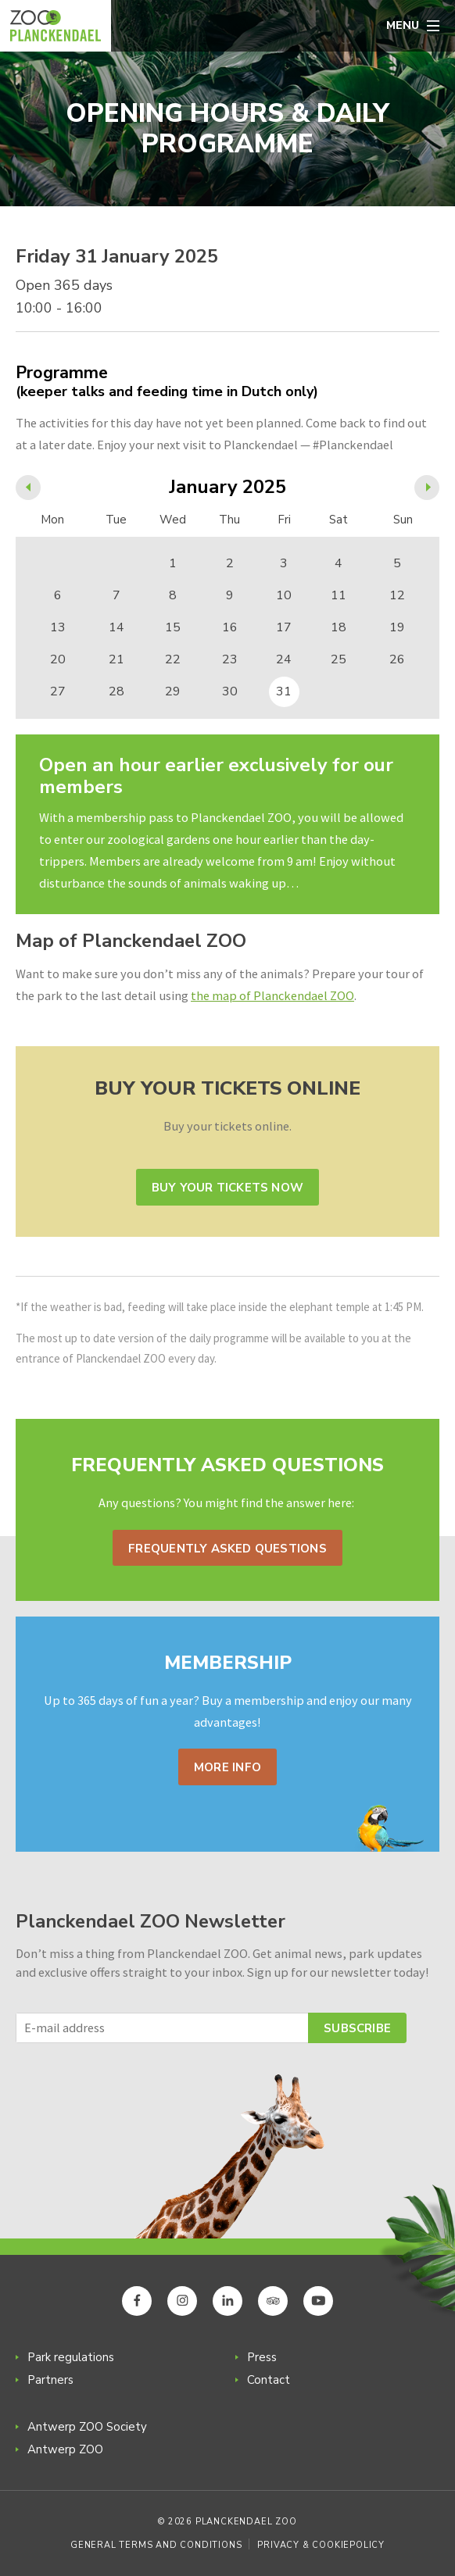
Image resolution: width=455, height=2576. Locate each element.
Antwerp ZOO (65, 2449)
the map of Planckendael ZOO (272, 995)
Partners (50, 2380)
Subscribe (357, 2028)
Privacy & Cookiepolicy (321, 2545)
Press (262, 2357)
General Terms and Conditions (156, 2545)
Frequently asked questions (227, 1548)
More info (227, 1767)
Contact (268, 2380)
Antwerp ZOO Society (87, 2427)
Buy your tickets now (227, 1187)
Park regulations (70, 2357)
